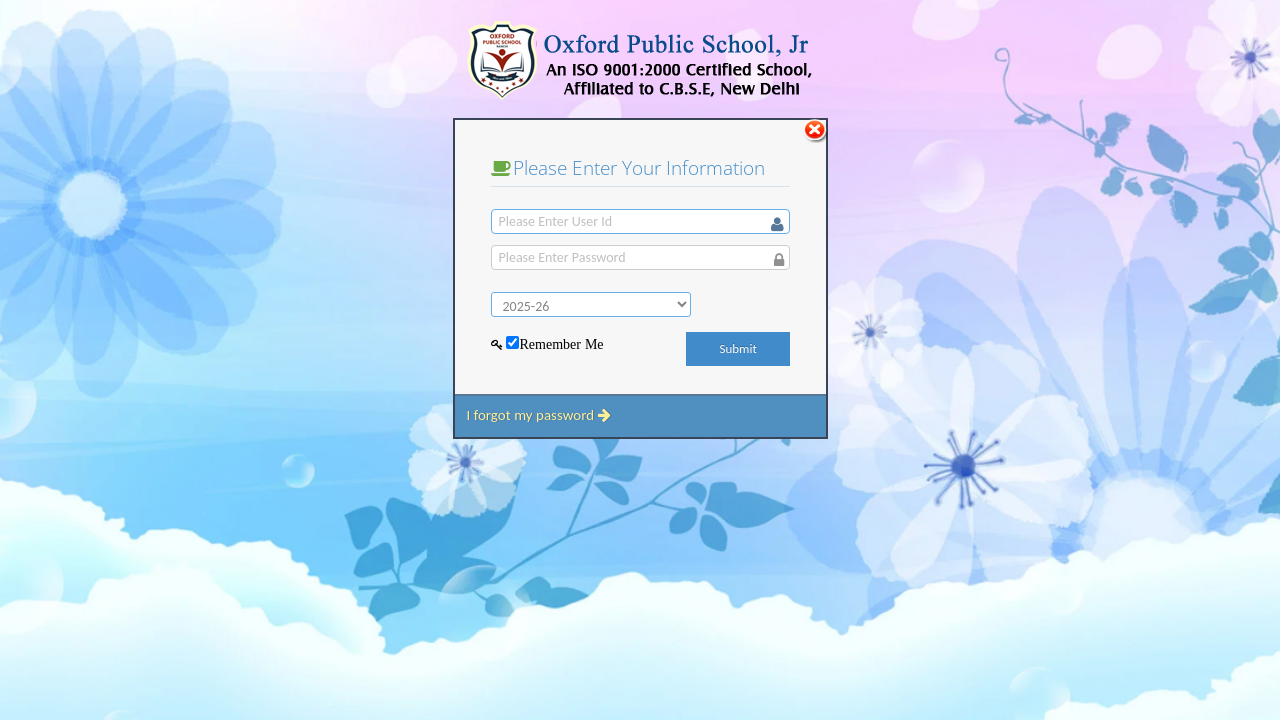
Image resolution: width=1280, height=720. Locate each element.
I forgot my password (538, 415)
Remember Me (561, 344)
